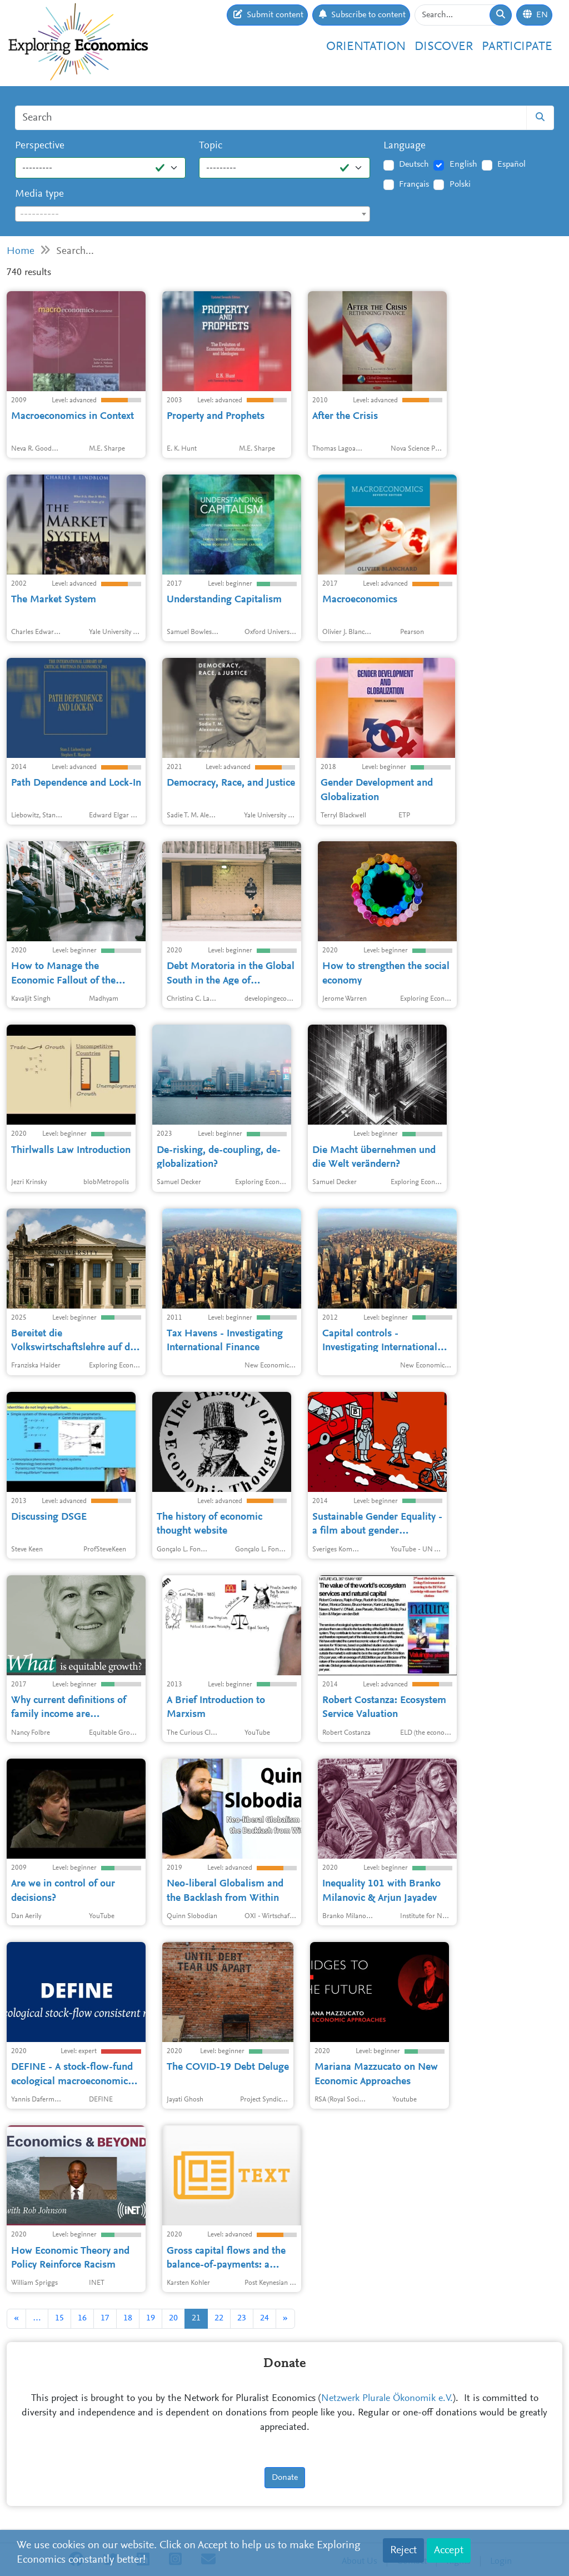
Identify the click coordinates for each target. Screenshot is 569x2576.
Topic (210, 146)
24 (264, 2318)
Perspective (39, 146)
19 (150, 2318)
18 (127, 2318)
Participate (517, 47)
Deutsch (414, 164)
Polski (460, 184)
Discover (444, 47)
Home (20, 251)
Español (511, 164)
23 (241, 2318)
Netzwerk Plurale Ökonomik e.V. (387, 2399)
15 (59, 2318)
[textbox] (193, 214)
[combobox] (192, 214)
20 (173, 2318)
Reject (403, 2550)
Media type (39, 194)
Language (404, 146)
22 (218, 2318)
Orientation (366, 47)
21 (196, 2318)
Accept (448, 2550)
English (463, 164)
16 (82, 2318)
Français (414, 184)
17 (105, 2318)
